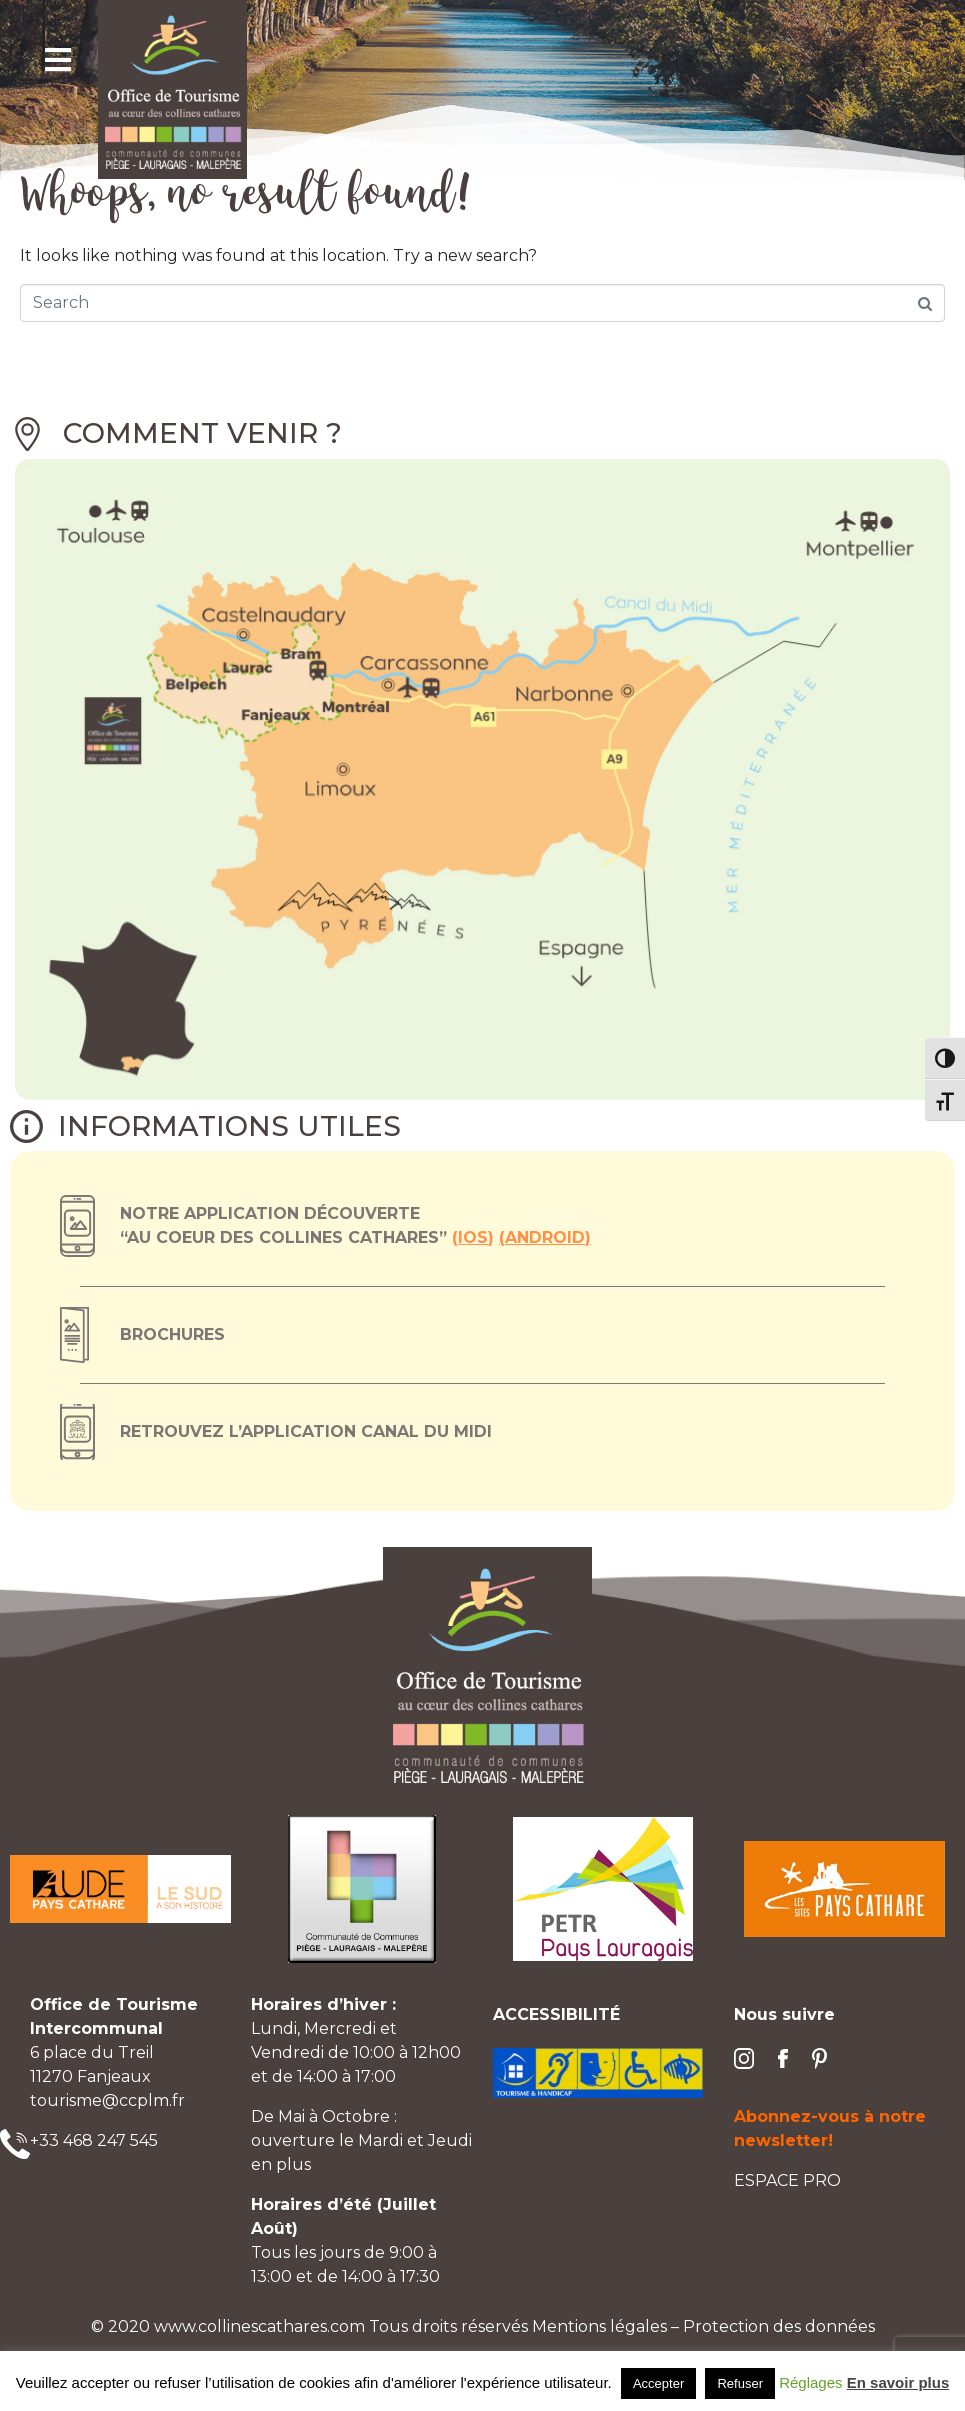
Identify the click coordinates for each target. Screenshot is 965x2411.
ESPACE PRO (787, 2180)
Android (545, 1237)
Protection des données (779, 2326)
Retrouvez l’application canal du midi (306, 1431)
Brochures (172, 1334)
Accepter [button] (658, 2383)
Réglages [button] (810, 2382)
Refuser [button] (740, 2383)
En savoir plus (898, 2382)
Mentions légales (599, 2326)
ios (473, 1237)
